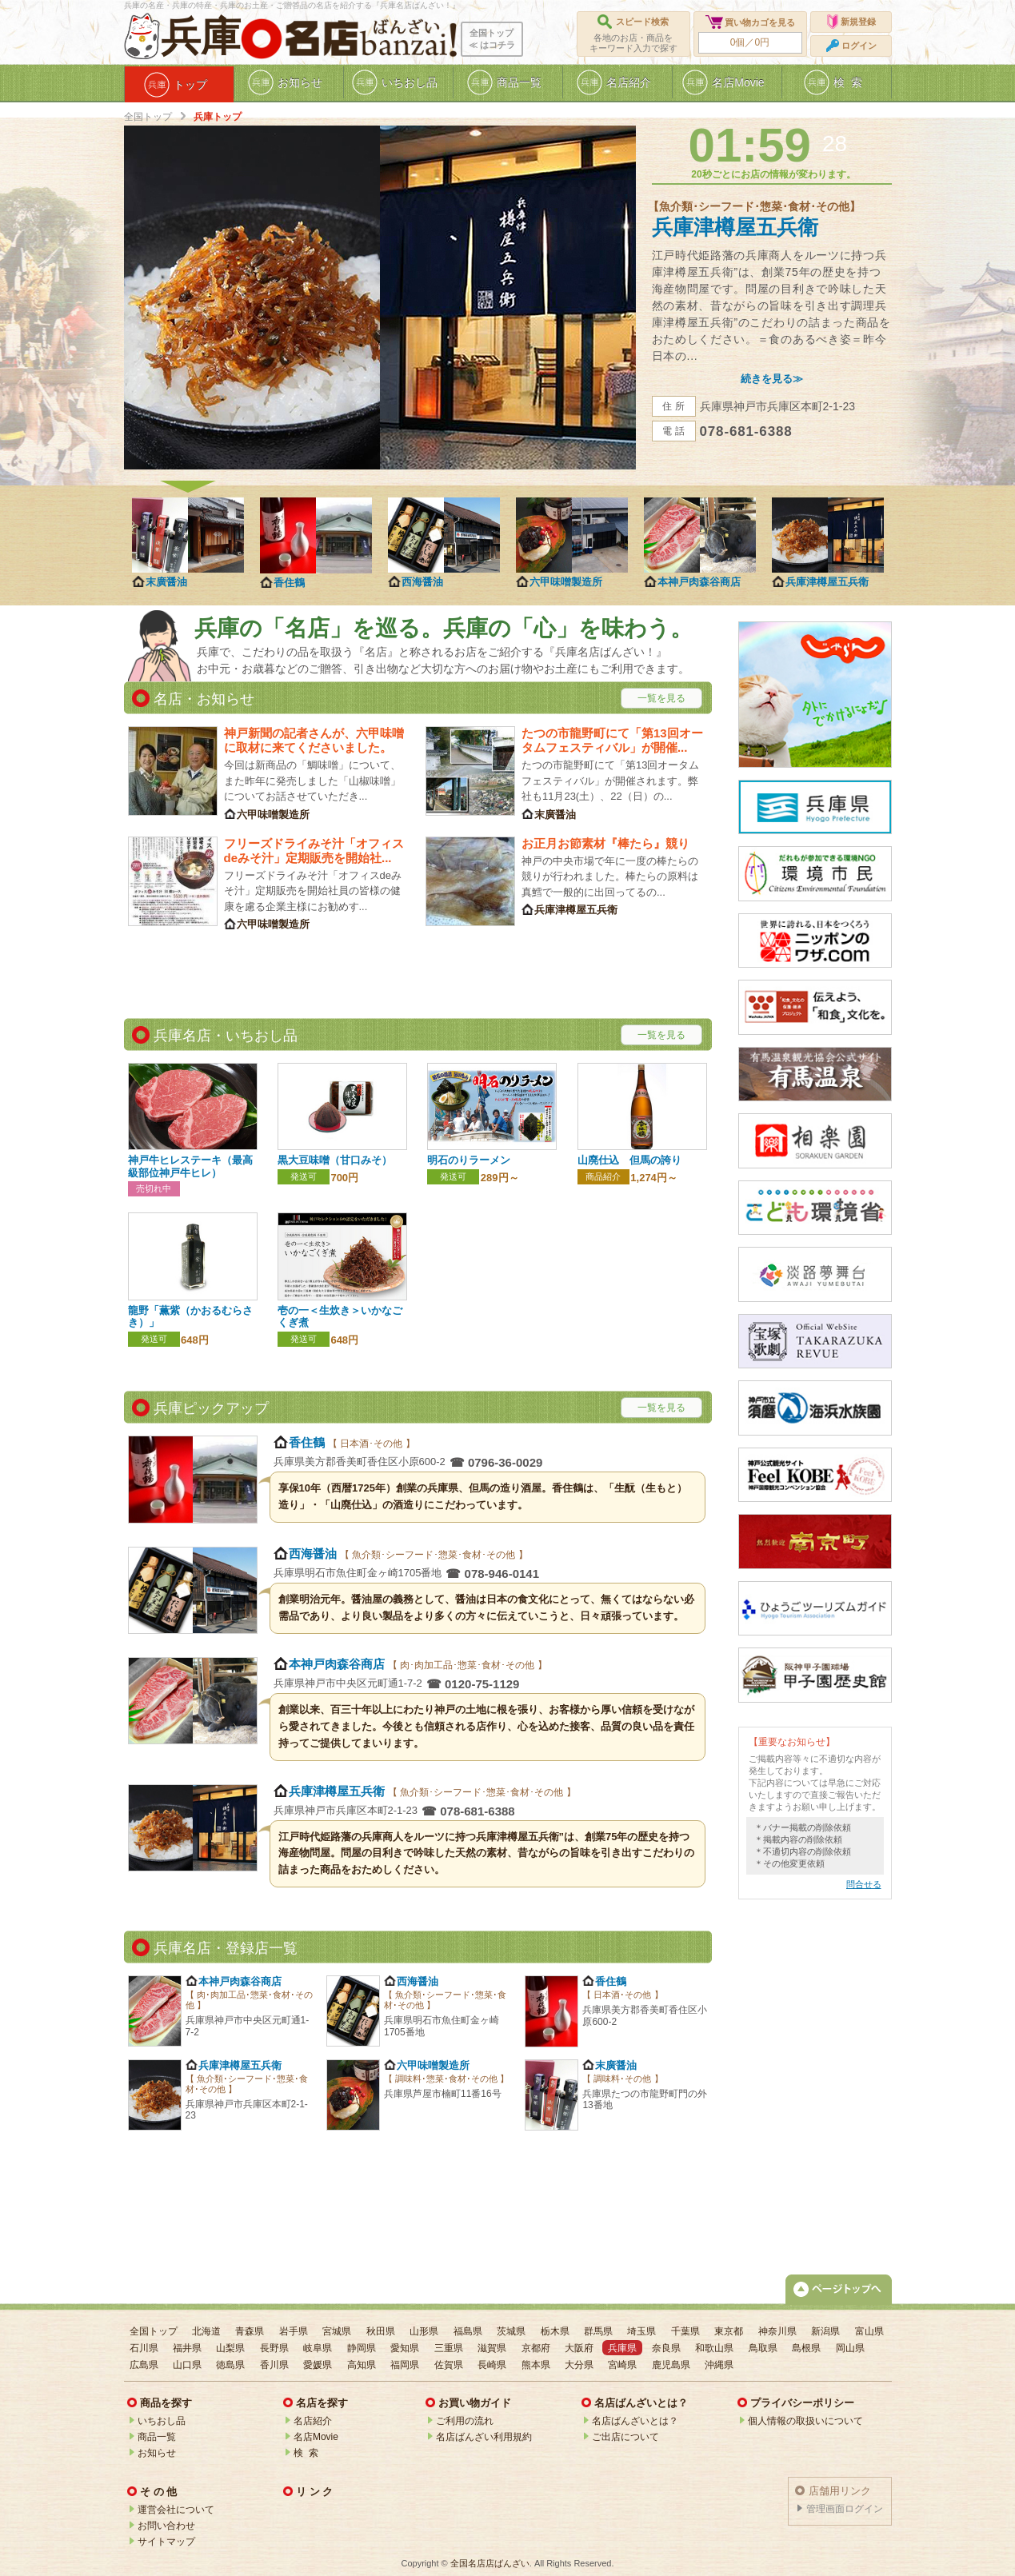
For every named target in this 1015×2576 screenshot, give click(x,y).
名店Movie (316, 2436)
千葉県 (685, 2331)
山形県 (424, 2331)
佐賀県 (448, 2364)
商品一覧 (157, 2436)
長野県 (274, 2348)
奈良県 (666, 2348)
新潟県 (825, 2331)
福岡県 (404, 2364)
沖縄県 (719, 2364)
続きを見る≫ (772, 379)
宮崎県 (622, 2364)
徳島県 (230, 2364)
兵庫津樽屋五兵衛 (735, 227)
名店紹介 (313, 2420)
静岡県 (361, 2348)
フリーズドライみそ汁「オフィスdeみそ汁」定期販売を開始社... (314, 851)
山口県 (187, 2364)
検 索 (306, 2452)
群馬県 (598, 2331)
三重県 (448, 2348)
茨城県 (511, 2331)
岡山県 (850, 2348)
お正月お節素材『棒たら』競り (605, 843)
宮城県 (336, 2331)
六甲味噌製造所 (565, 582)
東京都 (728, 2331)
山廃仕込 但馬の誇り (629, 1160)
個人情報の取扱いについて (805, 2420)
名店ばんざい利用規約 (484, 2436)
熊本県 (535, 2364)
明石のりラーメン (468, 1160)
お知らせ (157, 2452)
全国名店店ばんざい (489, 2563)
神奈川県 (777, 2331)
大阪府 (579, 2348)
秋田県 (380, 2331)
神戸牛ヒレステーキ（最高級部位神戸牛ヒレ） (190, 1166)
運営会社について (176, 2509)
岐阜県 (317, 2348)
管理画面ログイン (844, 2508)
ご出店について (625, 2436)
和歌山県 (714, 2348)
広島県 (144, 2364)
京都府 (535, 2348)
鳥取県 (763, 2348)
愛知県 (404, 2348)
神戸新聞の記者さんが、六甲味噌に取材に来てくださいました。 (314, 740)
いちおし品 (162, 2420)
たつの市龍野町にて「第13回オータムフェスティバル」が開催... (612, 740)
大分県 (579, 2364)
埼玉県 (641, 2331)
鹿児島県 (671, 2364)
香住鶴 (289, 583)
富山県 (869, 2331)
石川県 (144, 2348)
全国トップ (148, 116)
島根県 (806, 2348)
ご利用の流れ (465, 2420)
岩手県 (293, 2331)
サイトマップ (166, 2541)
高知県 (361, 2364)
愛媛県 (317, 2364)
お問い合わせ (166, 2525)
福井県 (187, 2348)
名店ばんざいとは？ (635, 2420)
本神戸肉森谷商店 (699, 582)
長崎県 (492, 2364)
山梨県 (230, 2348)
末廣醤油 (166, 582)
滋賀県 (492, 2348)
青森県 (249, 2331)
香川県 (274, 2364)
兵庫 (201, 36)
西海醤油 (422, 582)
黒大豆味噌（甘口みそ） (335, 1160)
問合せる (863, 1884)
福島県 (468, 2331)
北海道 (206, 2331)
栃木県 (555, 2331)
